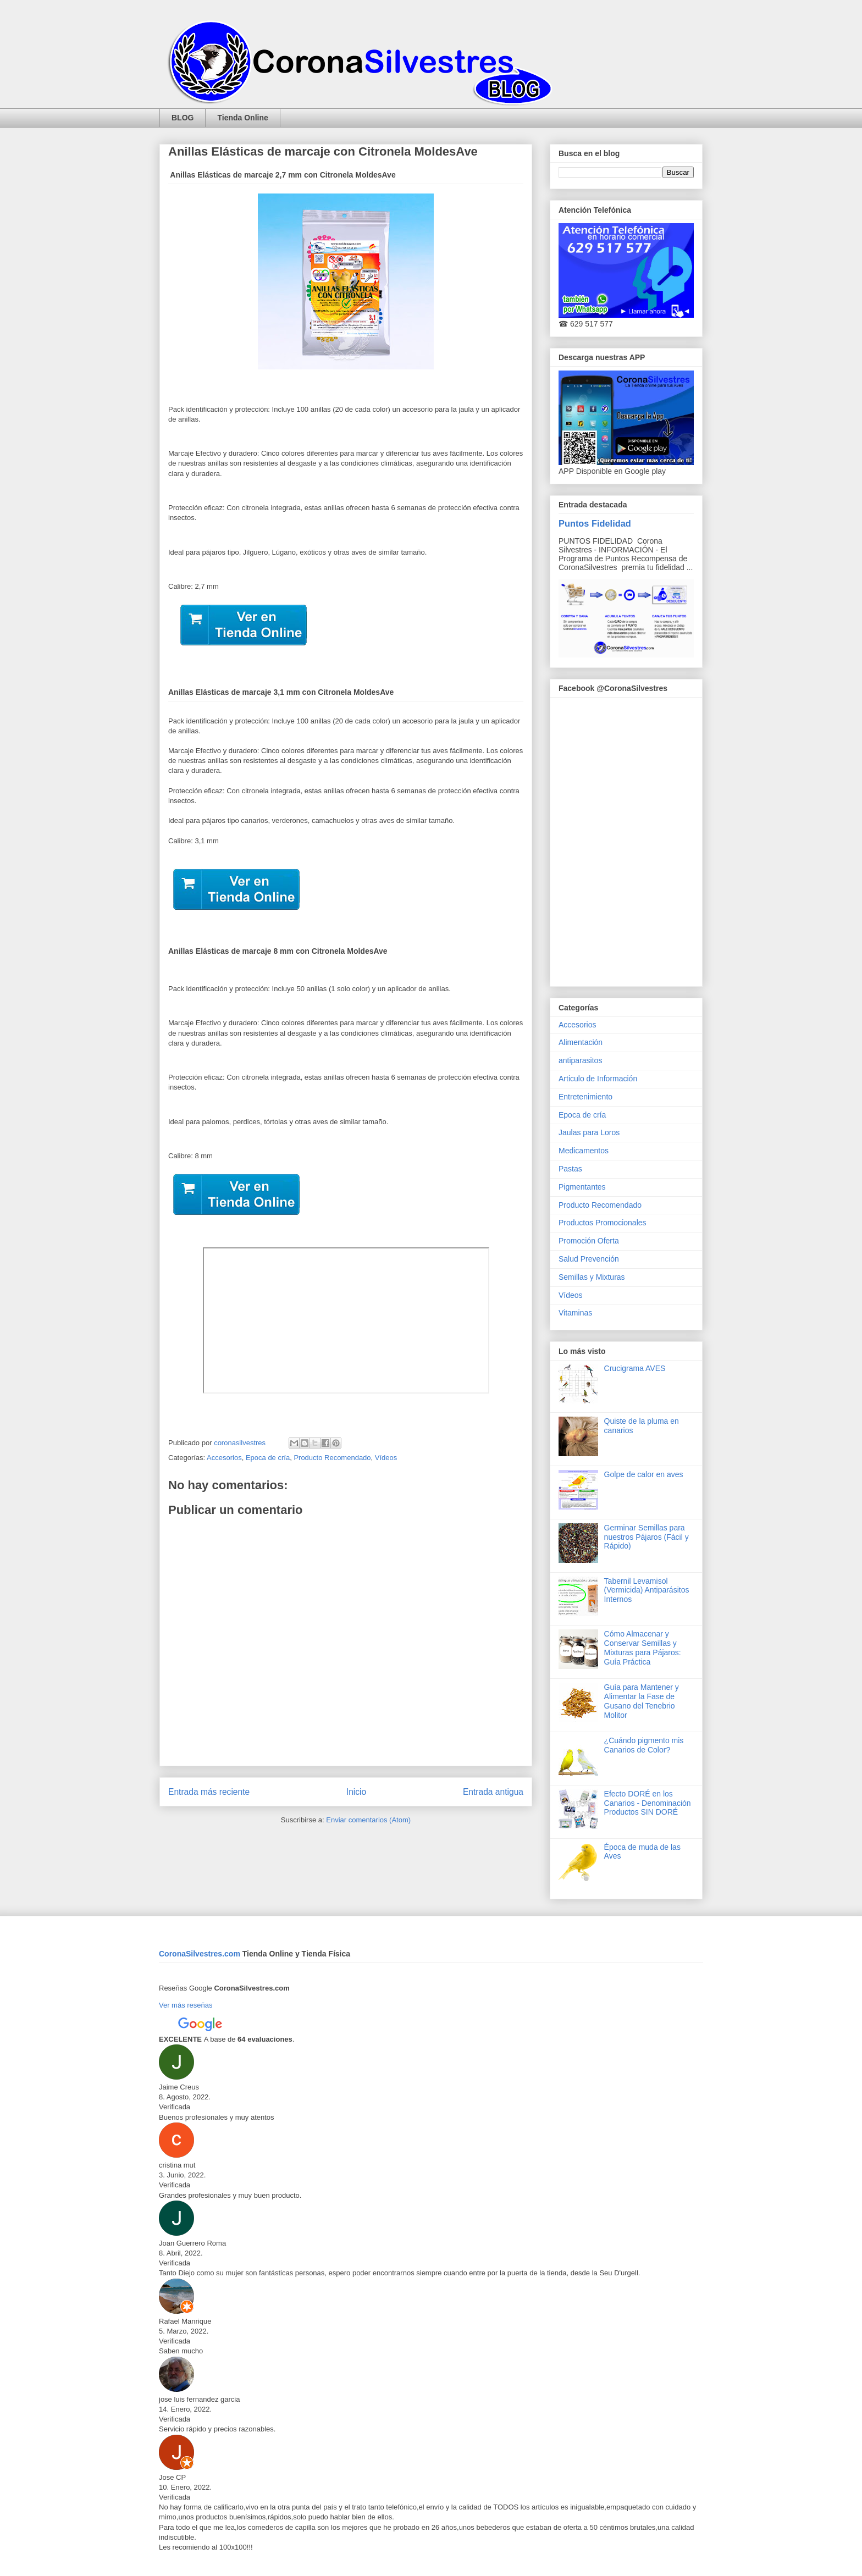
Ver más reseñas (186, 2005)
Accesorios (224, 1457)
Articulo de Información (598, 1078)
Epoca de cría (268, 1457)
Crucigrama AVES (635, 1368)
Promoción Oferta (589, 1240)
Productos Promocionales (602, 1222)
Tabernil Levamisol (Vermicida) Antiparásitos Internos (646, 1590)
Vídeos (386, 1457)
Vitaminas (575, 1312)
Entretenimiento (585, 1096)
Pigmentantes (582, 1186)
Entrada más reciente (209, 1791)
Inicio (356, 1791)
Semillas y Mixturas (592, 1277)
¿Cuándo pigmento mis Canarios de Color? (644, 1745)
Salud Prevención (589, 1258)
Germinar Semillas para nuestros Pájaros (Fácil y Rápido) (646, 1537)
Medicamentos (584, 1150)
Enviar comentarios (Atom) (368, 1820)
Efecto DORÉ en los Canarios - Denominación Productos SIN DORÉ (647, 1803)
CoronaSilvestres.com (200, 1953)
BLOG (183, 117)
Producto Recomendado (332, 1457)
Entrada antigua (493, 1791)
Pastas (570, 1168)
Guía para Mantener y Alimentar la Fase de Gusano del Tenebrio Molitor (641, 1701)
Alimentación (581, 1042)
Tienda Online (242, 117)
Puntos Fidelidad (595, 523)
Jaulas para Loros (589, 1132)
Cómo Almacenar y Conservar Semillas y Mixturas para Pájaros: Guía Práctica (642, 1647)
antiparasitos (580, 1060)
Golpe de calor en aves (643, 1474)
